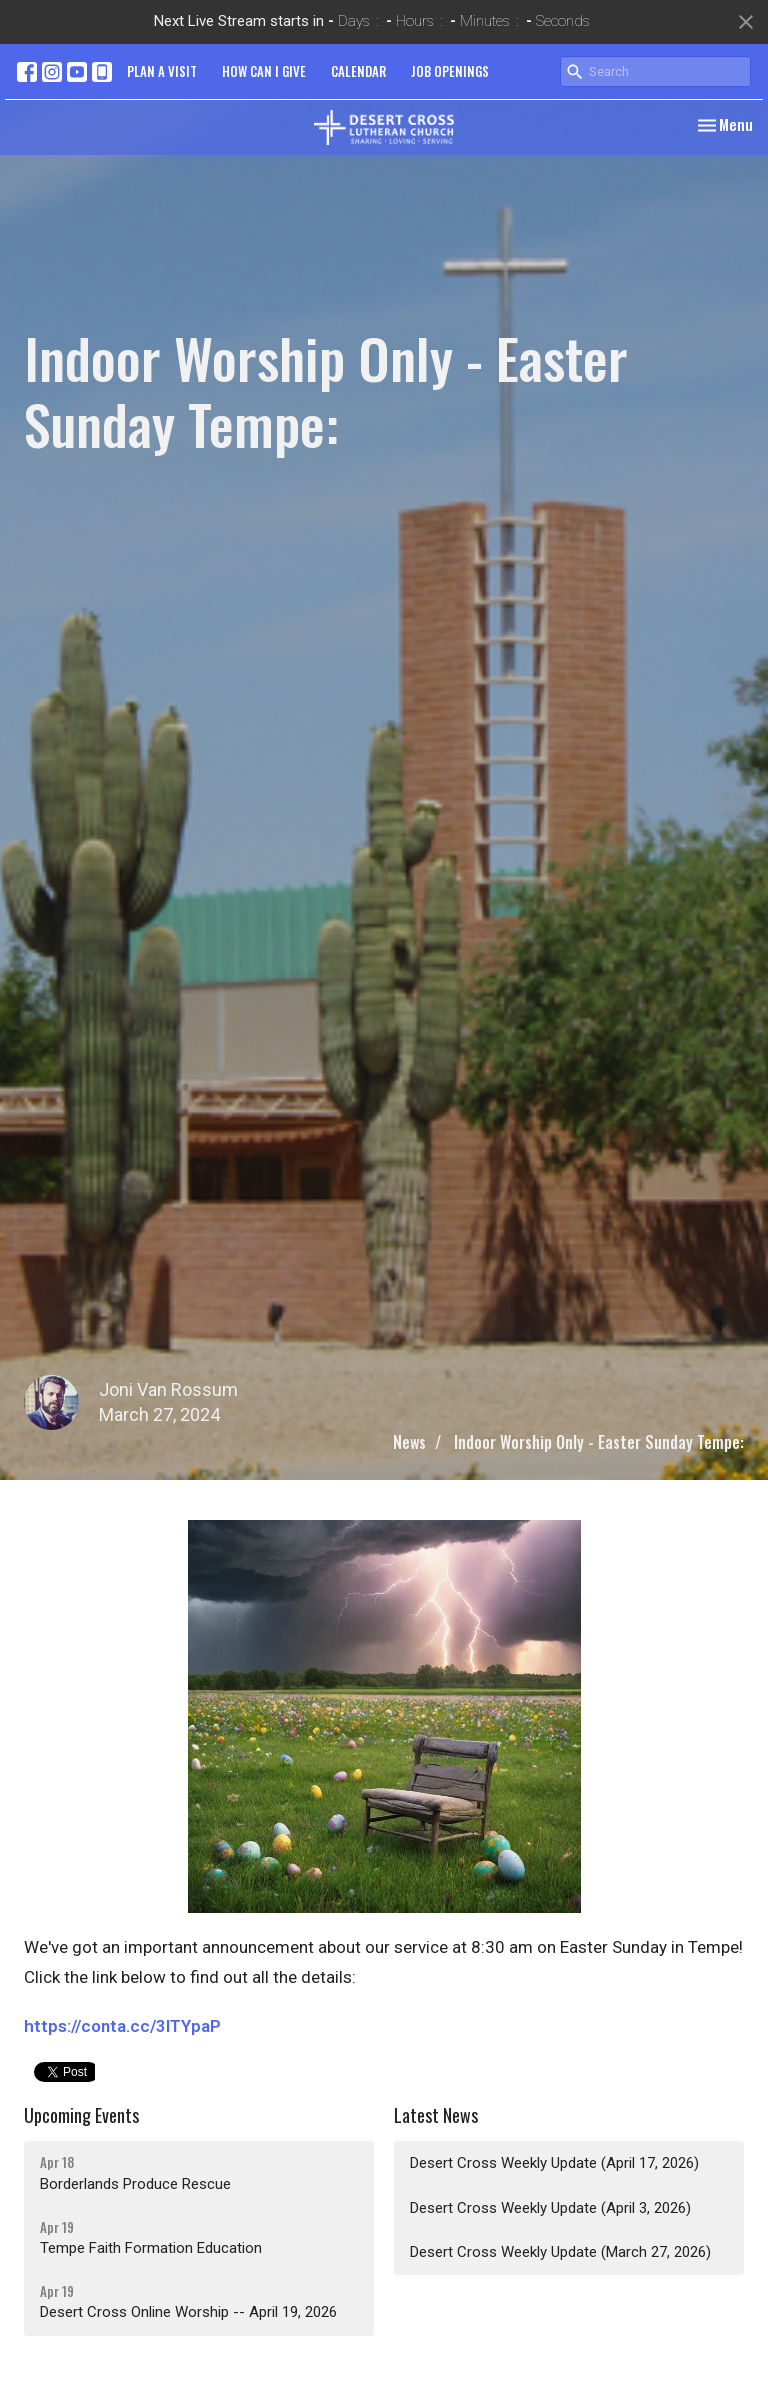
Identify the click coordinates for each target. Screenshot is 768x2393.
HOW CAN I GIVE (264, 71)
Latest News (436, 2115)
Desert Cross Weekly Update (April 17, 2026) (554, 2163)
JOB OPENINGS (450, 71)
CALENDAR (358, 71)
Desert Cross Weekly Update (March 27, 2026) (560, 2252)
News (409, 1442)
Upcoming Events (81, 2115)
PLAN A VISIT (162, 71)
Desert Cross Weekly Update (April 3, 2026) (550, 2208)
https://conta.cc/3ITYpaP (122, 2026)
